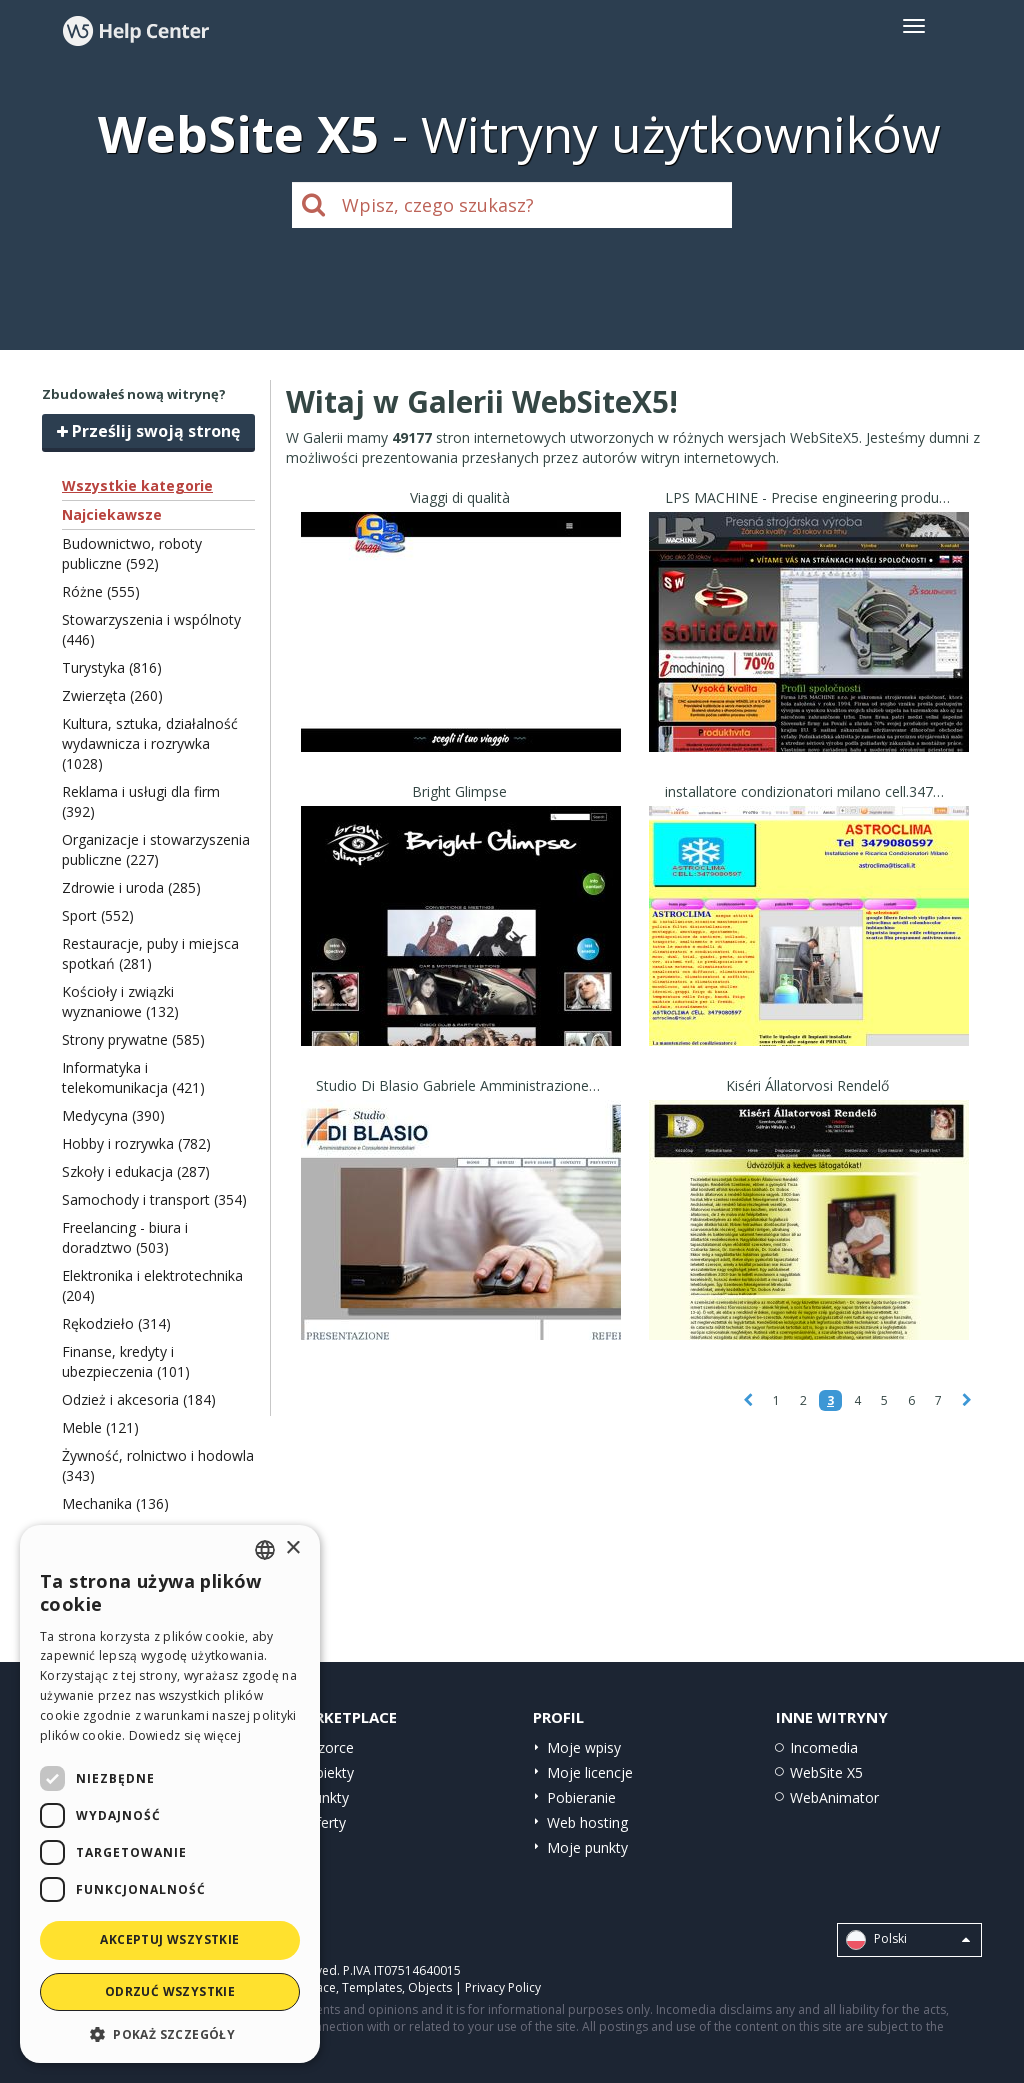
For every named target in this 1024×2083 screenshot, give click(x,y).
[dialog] (170, 1794)
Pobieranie (581, 1797)
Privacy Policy (503, 1987)
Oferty (325, 1822)
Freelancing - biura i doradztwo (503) (125, 1237)
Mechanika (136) (115, 1503)
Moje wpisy (584, 1747)
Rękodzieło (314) (116, 1323)
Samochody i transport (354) (154, 1199)
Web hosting (587, 1822)
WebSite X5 (826, 1772)
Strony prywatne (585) (133, 1039)
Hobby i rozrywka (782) (136, 1143)
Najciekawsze (112, 514)
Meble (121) (100, 1427)
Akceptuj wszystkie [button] (169, 1939)
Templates (372, 1987)
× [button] (292, 1548)
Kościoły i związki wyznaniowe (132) (120, 1001)
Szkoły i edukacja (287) (136, 1171)
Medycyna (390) (113, 1115)
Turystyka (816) (112, 667)
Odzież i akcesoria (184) (139, 1399)
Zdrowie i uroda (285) (131, 887)
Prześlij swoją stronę (148, 431)
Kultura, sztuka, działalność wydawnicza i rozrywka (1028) (150, 743)
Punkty (327, 1797)
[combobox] (265, 1550)
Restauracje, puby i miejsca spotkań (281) (150, 953)
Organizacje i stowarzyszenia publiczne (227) (156, 849)
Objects (430, 1987)
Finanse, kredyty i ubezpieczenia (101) (126, 1361)
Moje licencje (590, 1772)
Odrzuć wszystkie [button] (170, 1991)
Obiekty (329, 1772)
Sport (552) (98, 915)
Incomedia (824, 1747)
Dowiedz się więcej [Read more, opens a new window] (185, 1735)
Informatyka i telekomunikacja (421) (133, 1077)
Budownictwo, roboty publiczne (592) (132, 553)
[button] (170, 2033)
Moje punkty (587, 1847)
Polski (908, 1940)
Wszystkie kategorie (137, 485)
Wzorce (329, 1747)
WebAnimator (834, 1797)
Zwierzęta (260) (112, 695)
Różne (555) (101, 591)
